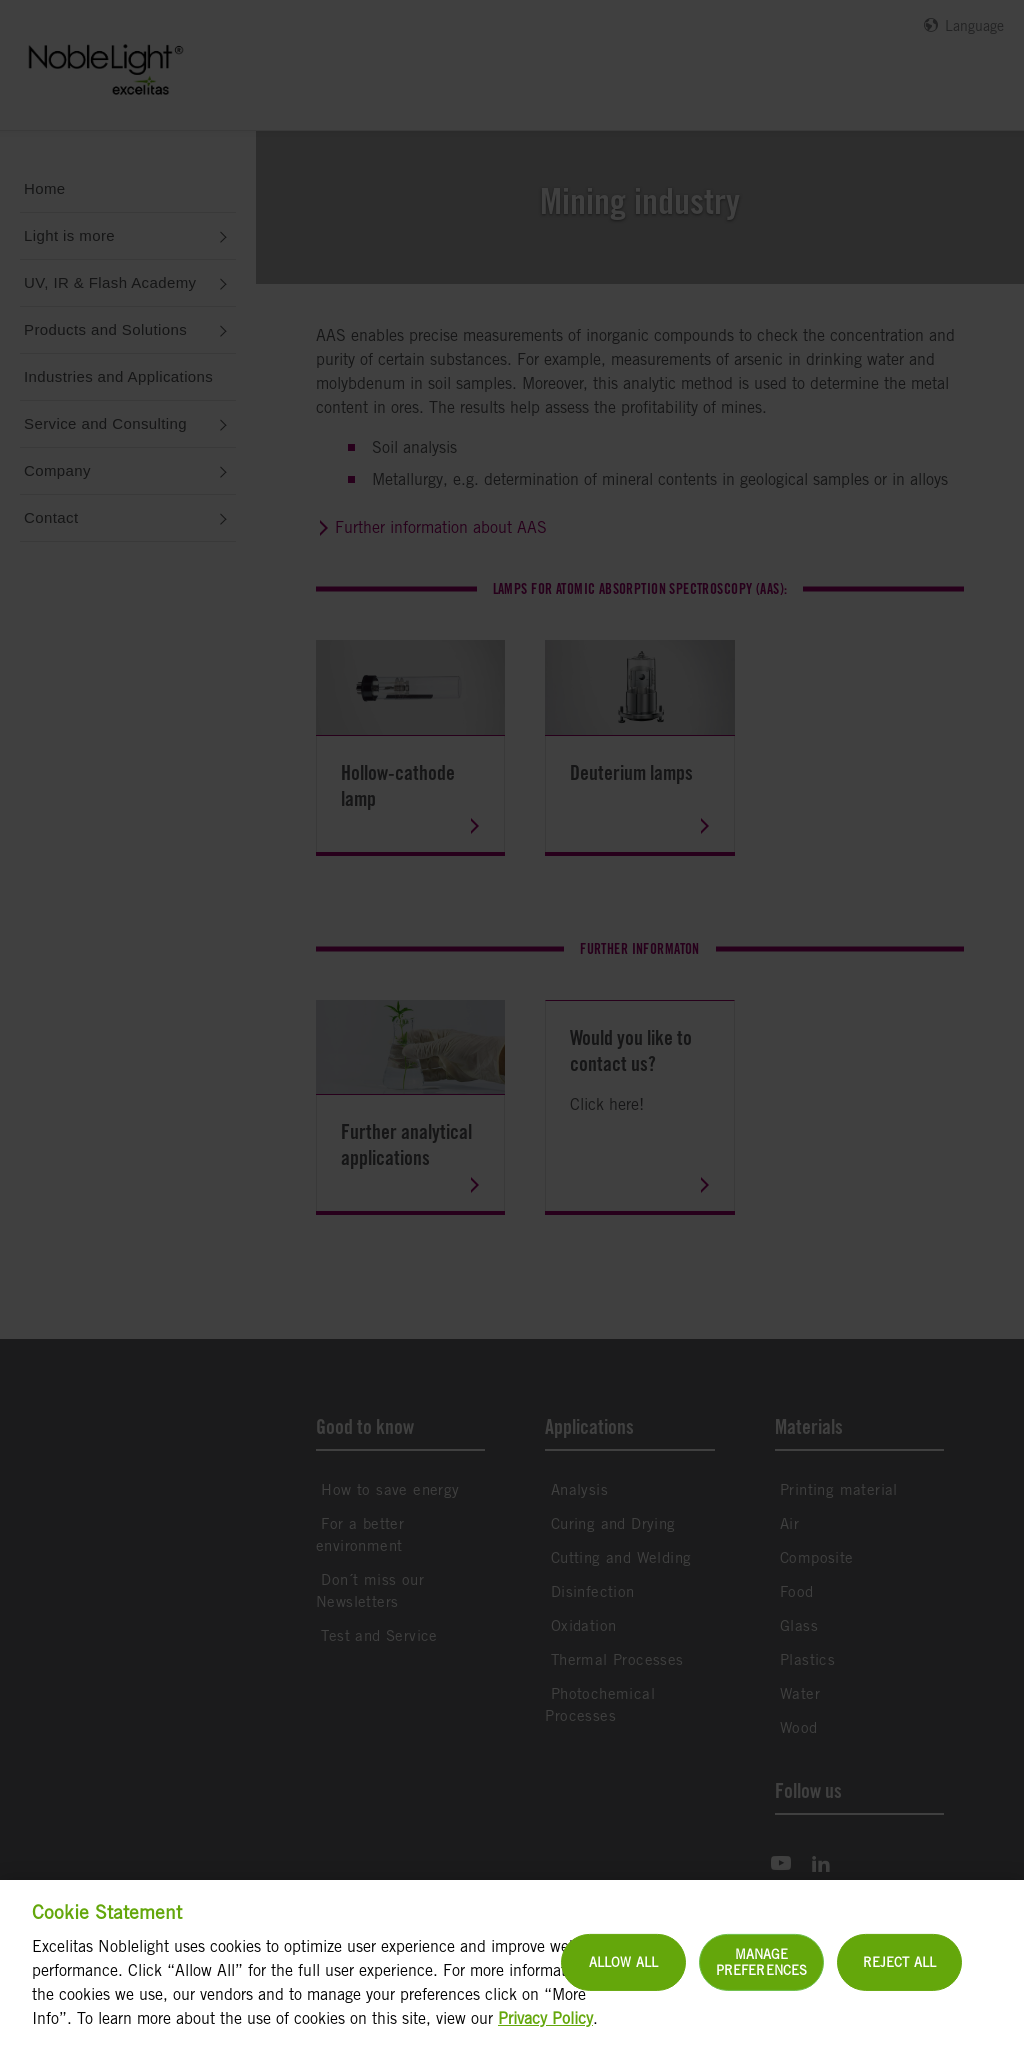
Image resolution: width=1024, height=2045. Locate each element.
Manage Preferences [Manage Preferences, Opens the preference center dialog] (761, 1980)
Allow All (623, 1979)
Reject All (899, 1979)
